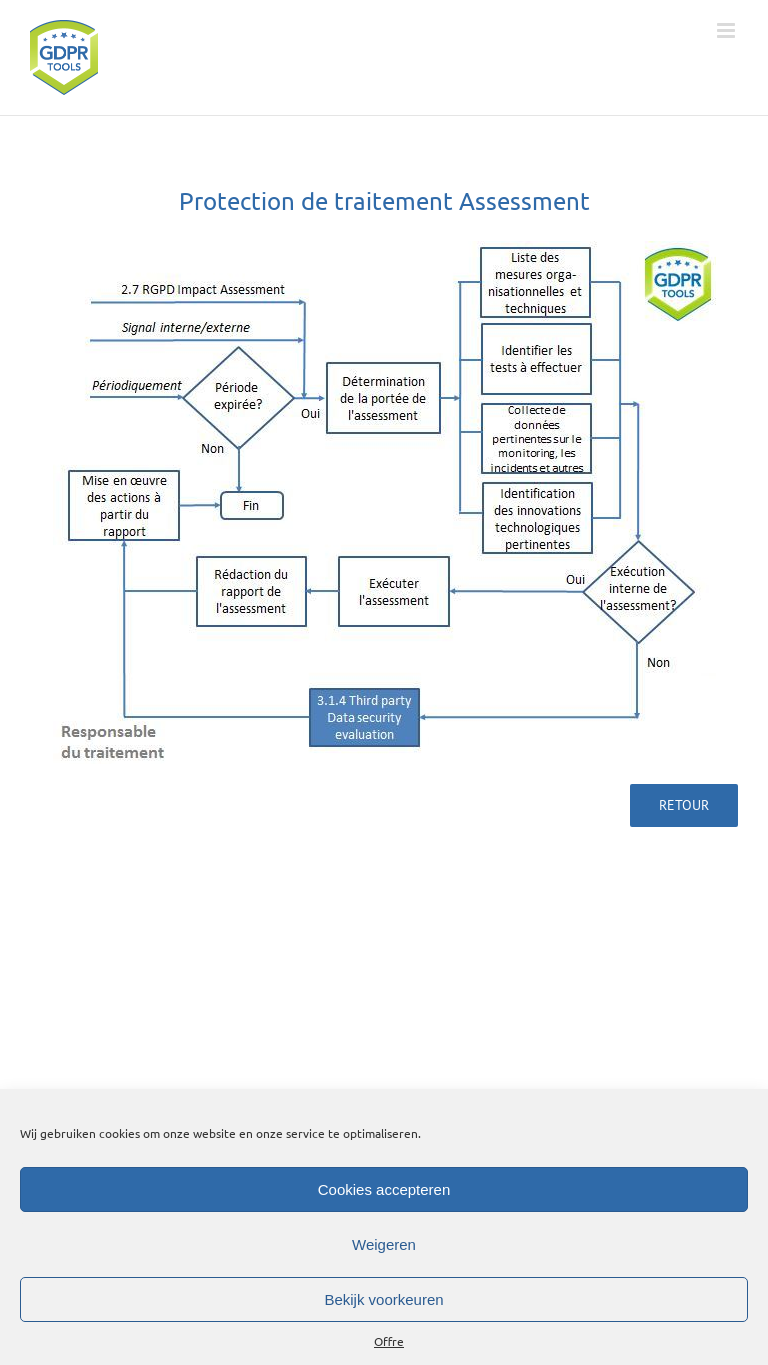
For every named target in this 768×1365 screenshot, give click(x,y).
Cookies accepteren (384, 1189)
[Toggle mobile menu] (727, 30)
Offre (389, 1341)
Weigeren (384, 1244)
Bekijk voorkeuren (383, 1299)
